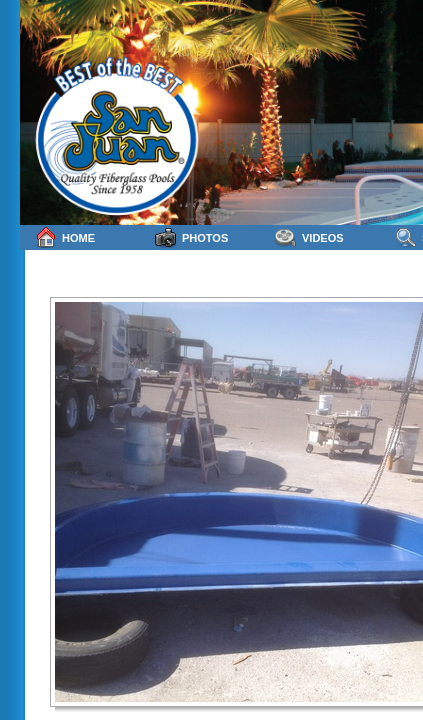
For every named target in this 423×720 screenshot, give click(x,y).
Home (65, 237)
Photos (191, 237)
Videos (309, 237)
